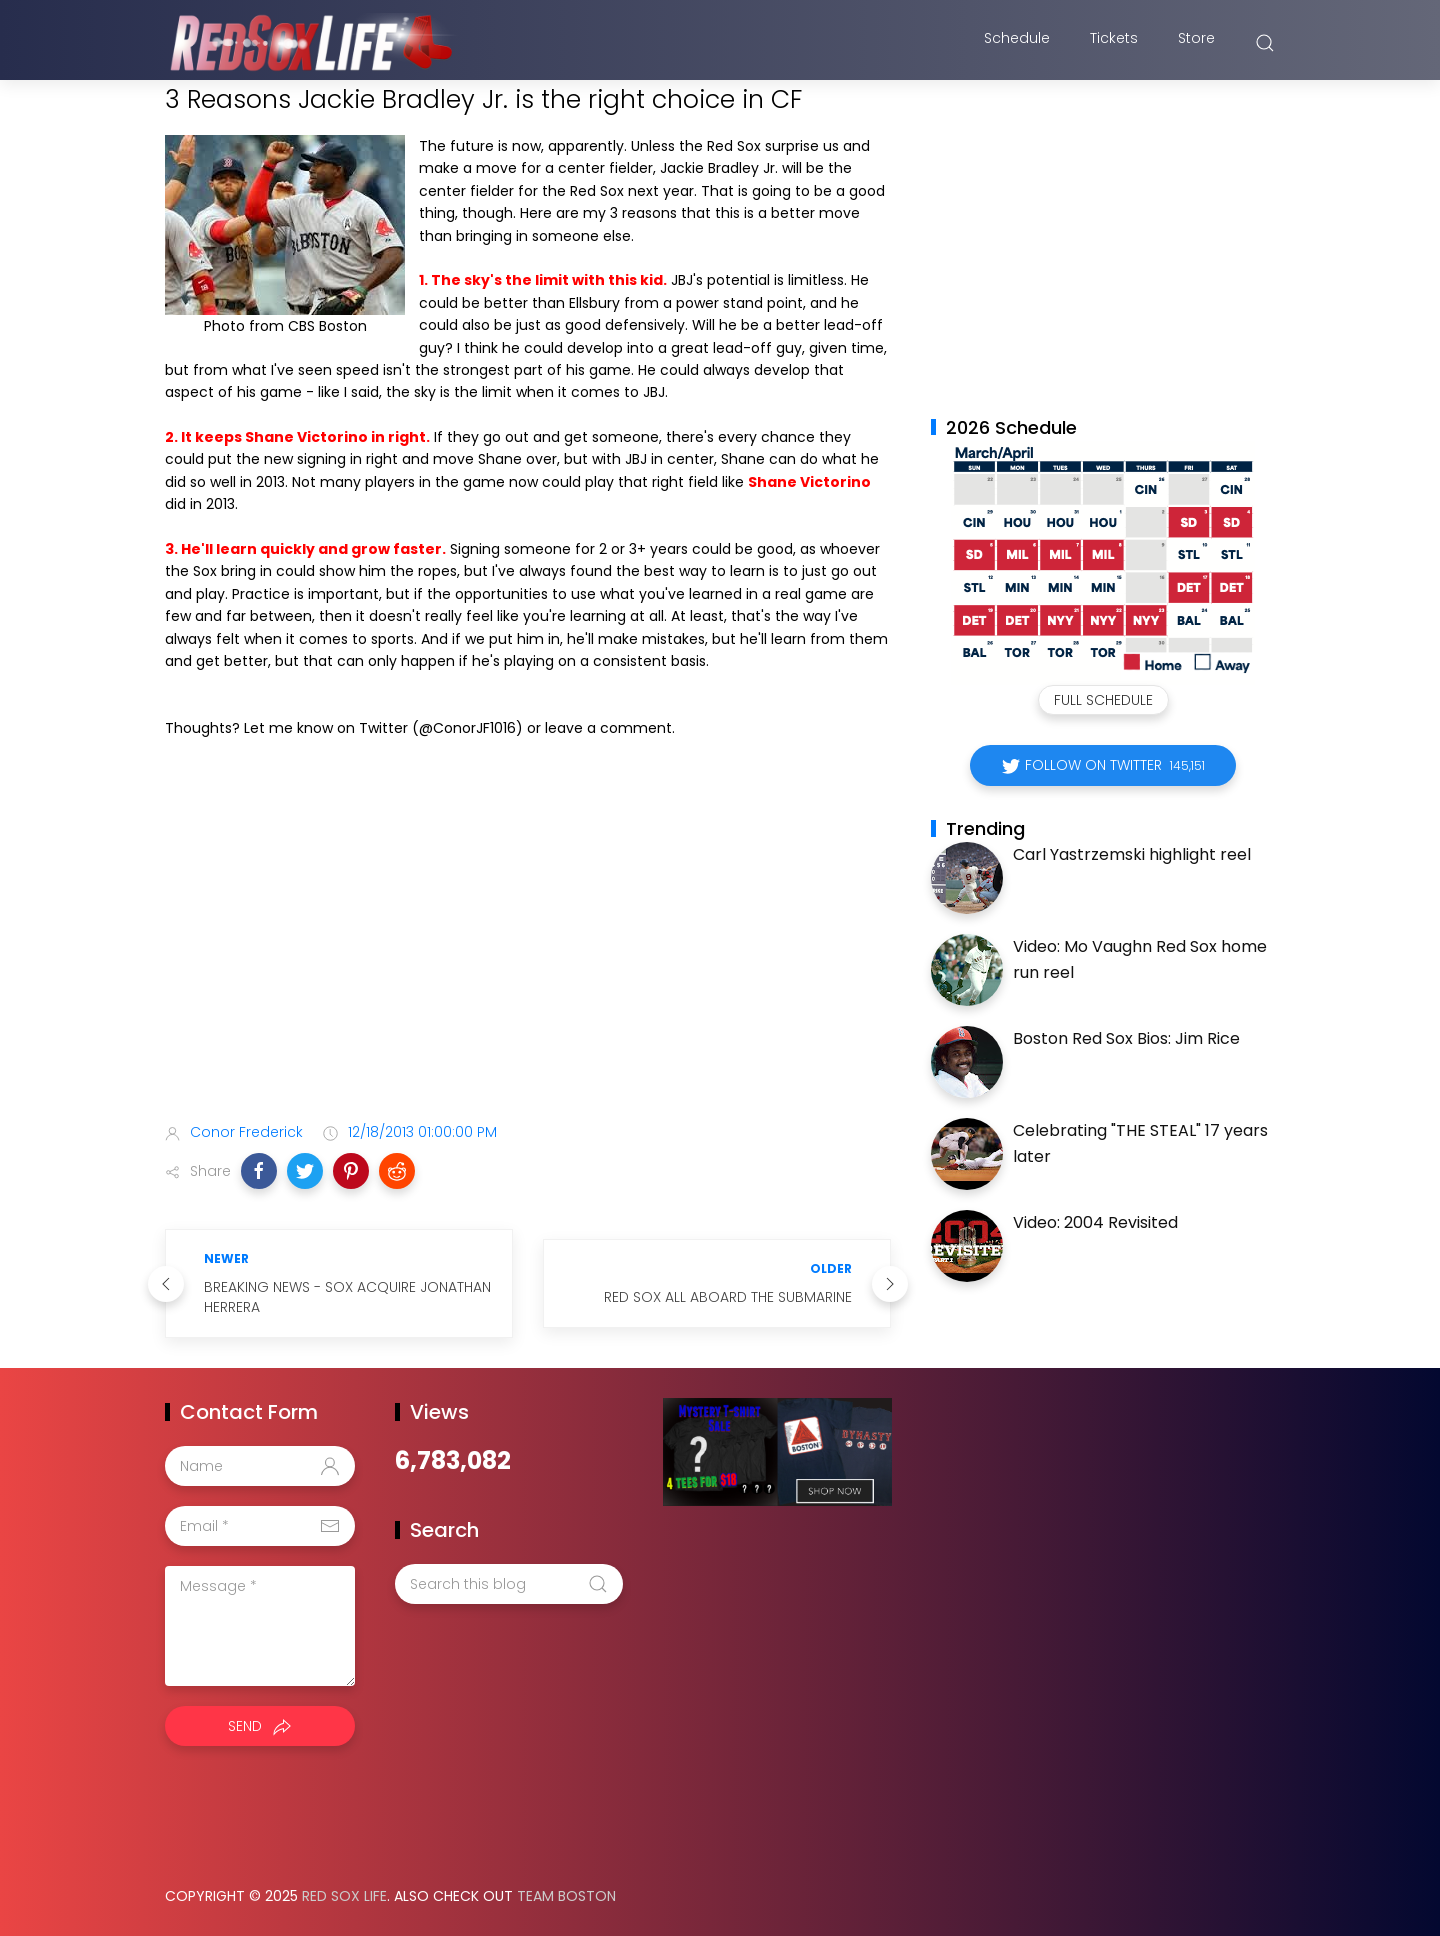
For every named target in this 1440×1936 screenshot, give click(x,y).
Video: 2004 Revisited (1095, 1222)
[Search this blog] (509, 1584)
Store (1196, 43)
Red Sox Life (344, 1896)
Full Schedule (1103, 700)
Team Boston (566, 1896)
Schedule (1017, 43)
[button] (259, 1171)
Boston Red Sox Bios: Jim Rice (1126, 1038)
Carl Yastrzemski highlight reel (1132, 854)
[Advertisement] (528, 950)
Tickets (1114, 43)
